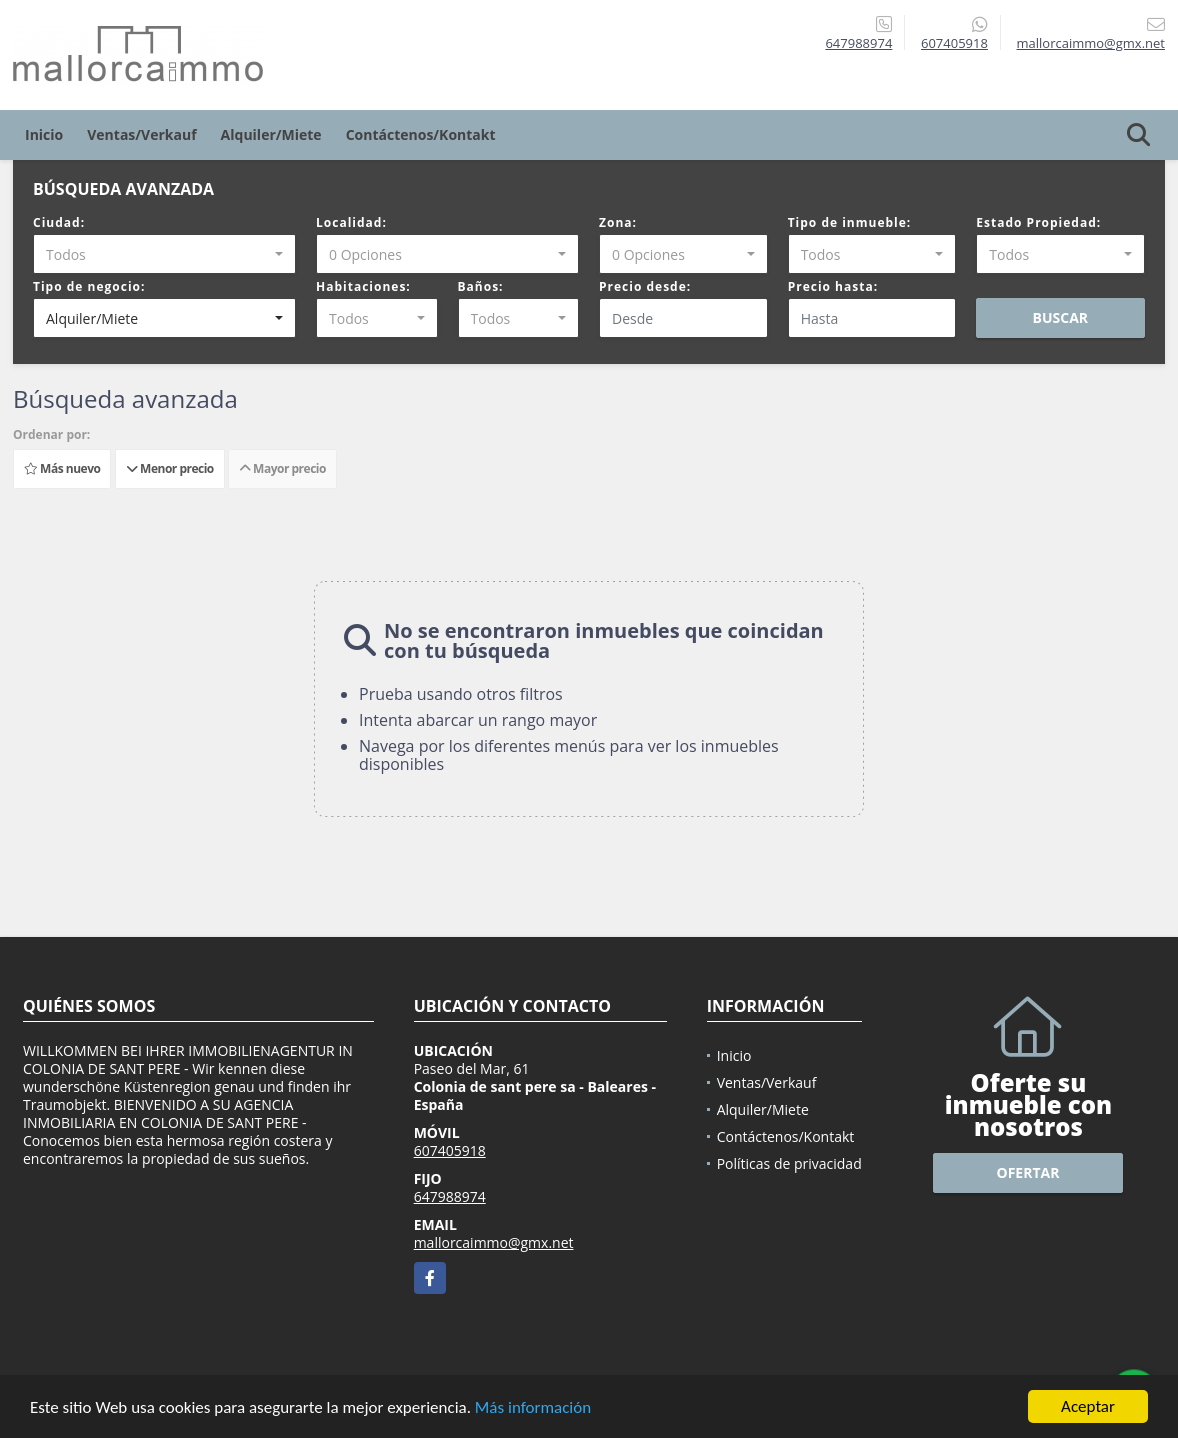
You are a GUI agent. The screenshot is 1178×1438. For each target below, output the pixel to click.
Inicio (44, 134)
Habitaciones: (363, 286)
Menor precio (170, 468)
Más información (533, 1409)
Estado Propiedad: (1038, 222)
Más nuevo (62, 468)
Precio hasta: (833, 286)
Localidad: (351, 222)
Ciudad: (59, 222)
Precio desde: (645, 286)
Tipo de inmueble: (850, 222)
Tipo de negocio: (89, 286)
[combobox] (164, 254)
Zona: (618, 222)
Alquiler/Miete (271, 134)
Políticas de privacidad (789, 1163)
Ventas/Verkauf (141, 134)
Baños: (481, 286)
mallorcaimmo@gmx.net (494, 1242)
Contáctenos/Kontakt (421, 134)
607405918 (954, 43)
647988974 (858, 43)
